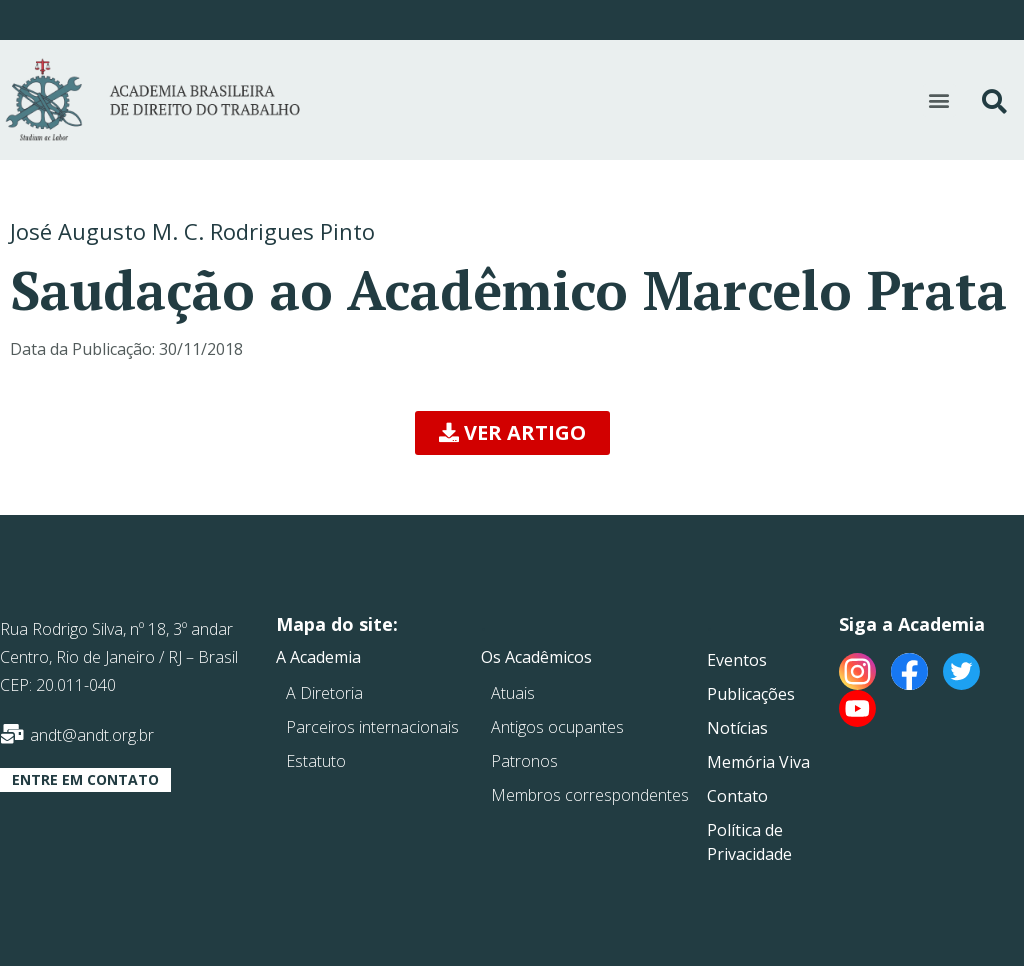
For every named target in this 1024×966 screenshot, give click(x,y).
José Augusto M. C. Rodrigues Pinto (192, 231)
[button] (939, 100)
